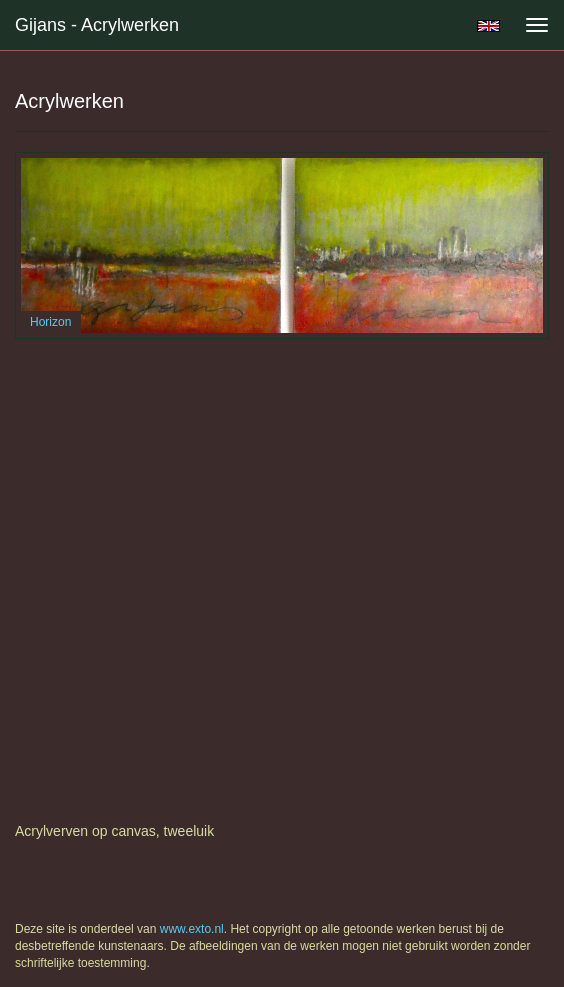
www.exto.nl (192, 929)
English (488, 26)
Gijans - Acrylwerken (97, 25)
